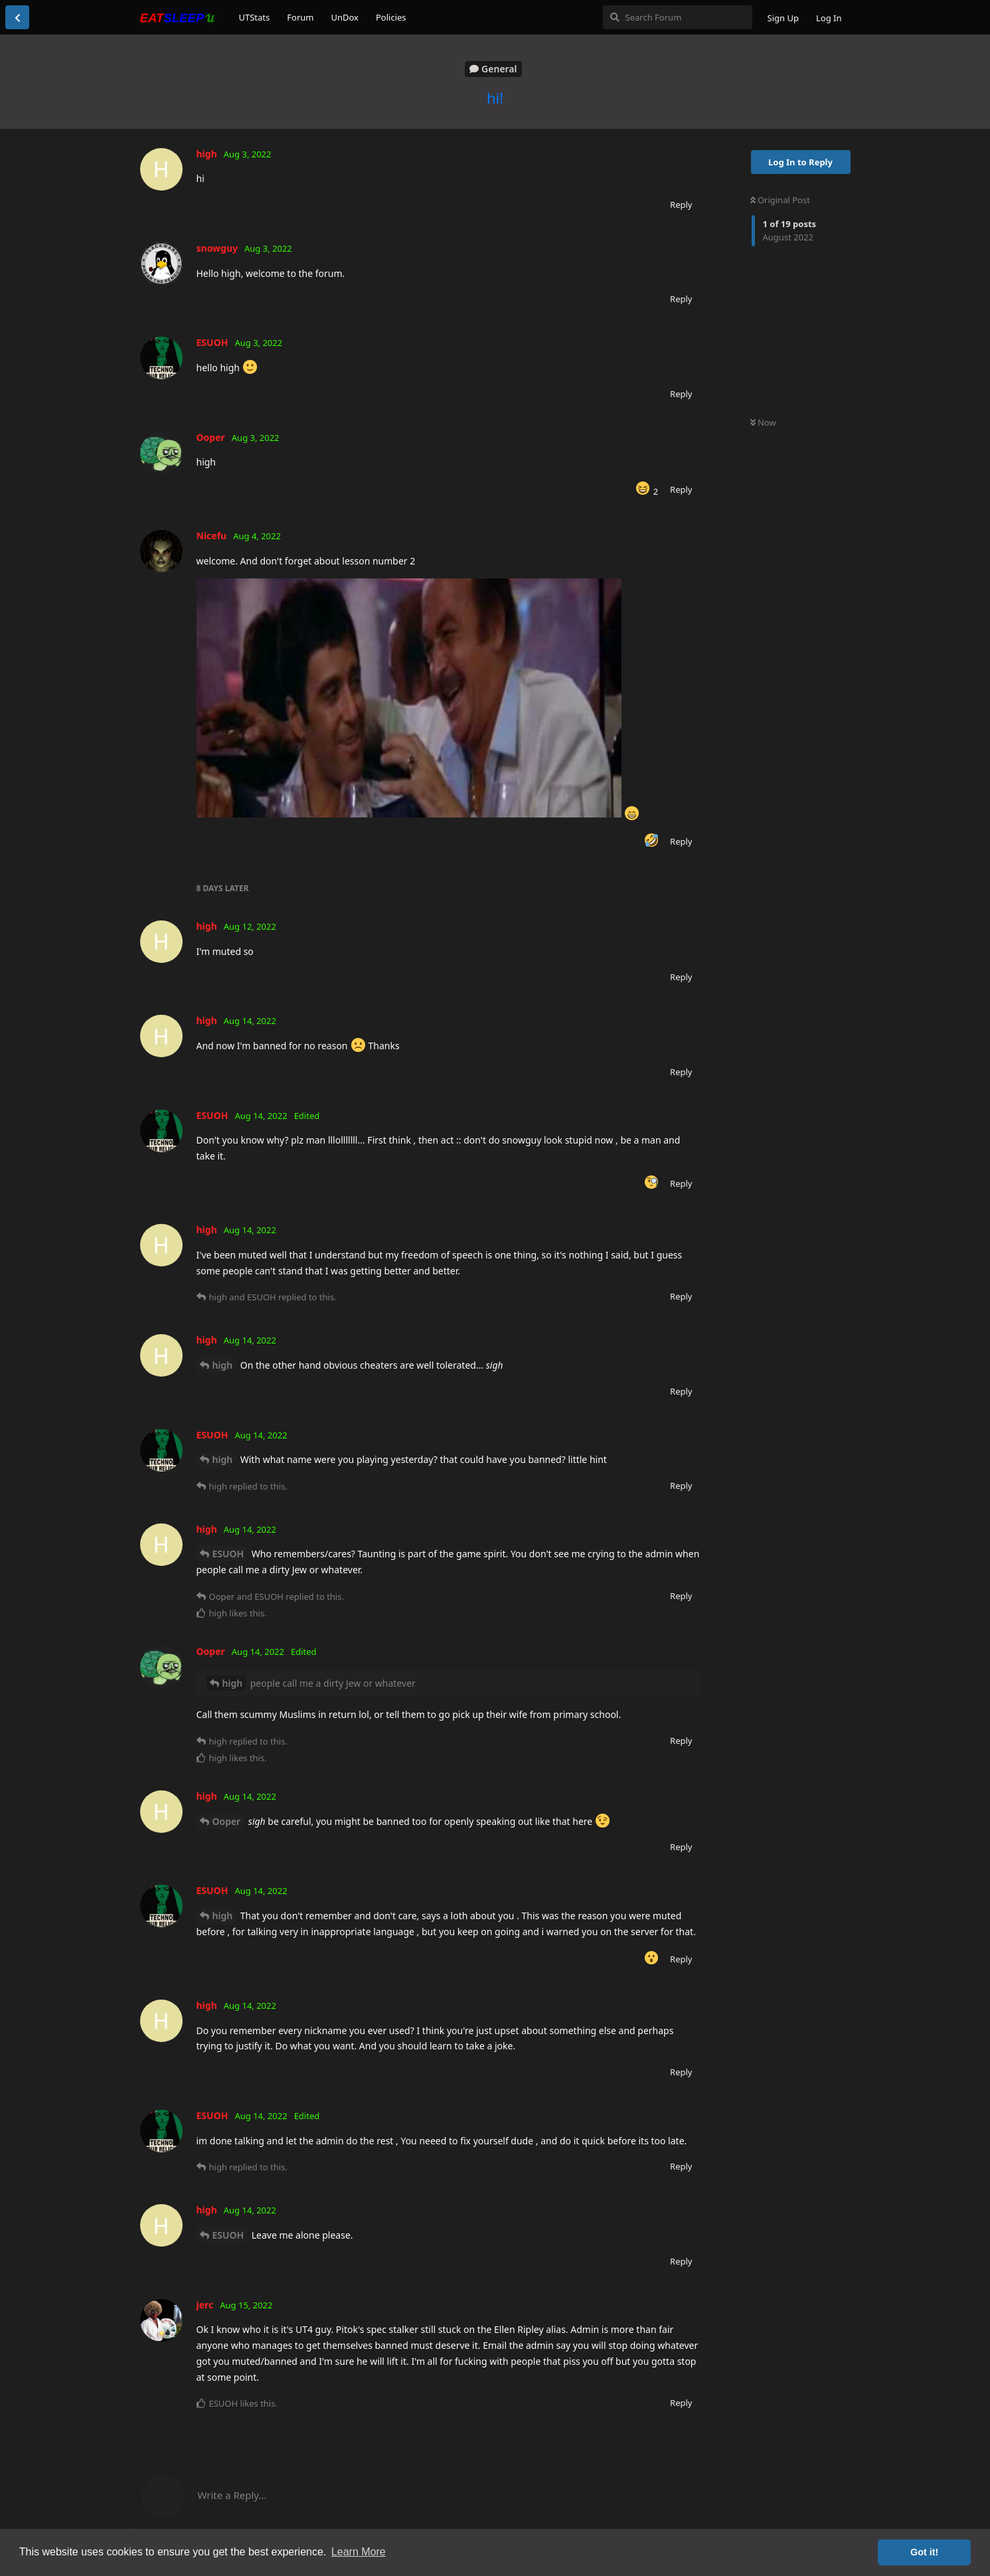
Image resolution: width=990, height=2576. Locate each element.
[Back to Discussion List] (17, 17)
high (222, 1365)
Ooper (226, 1821)
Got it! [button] (924, 2552)
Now (763, 422)
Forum (300, 17)
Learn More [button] (358, 2551)
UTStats (254, 17)
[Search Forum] (677, 17)
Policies (391, 17)
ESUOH (228, 1553)
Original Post (780, 200)
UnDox (345, 17)
